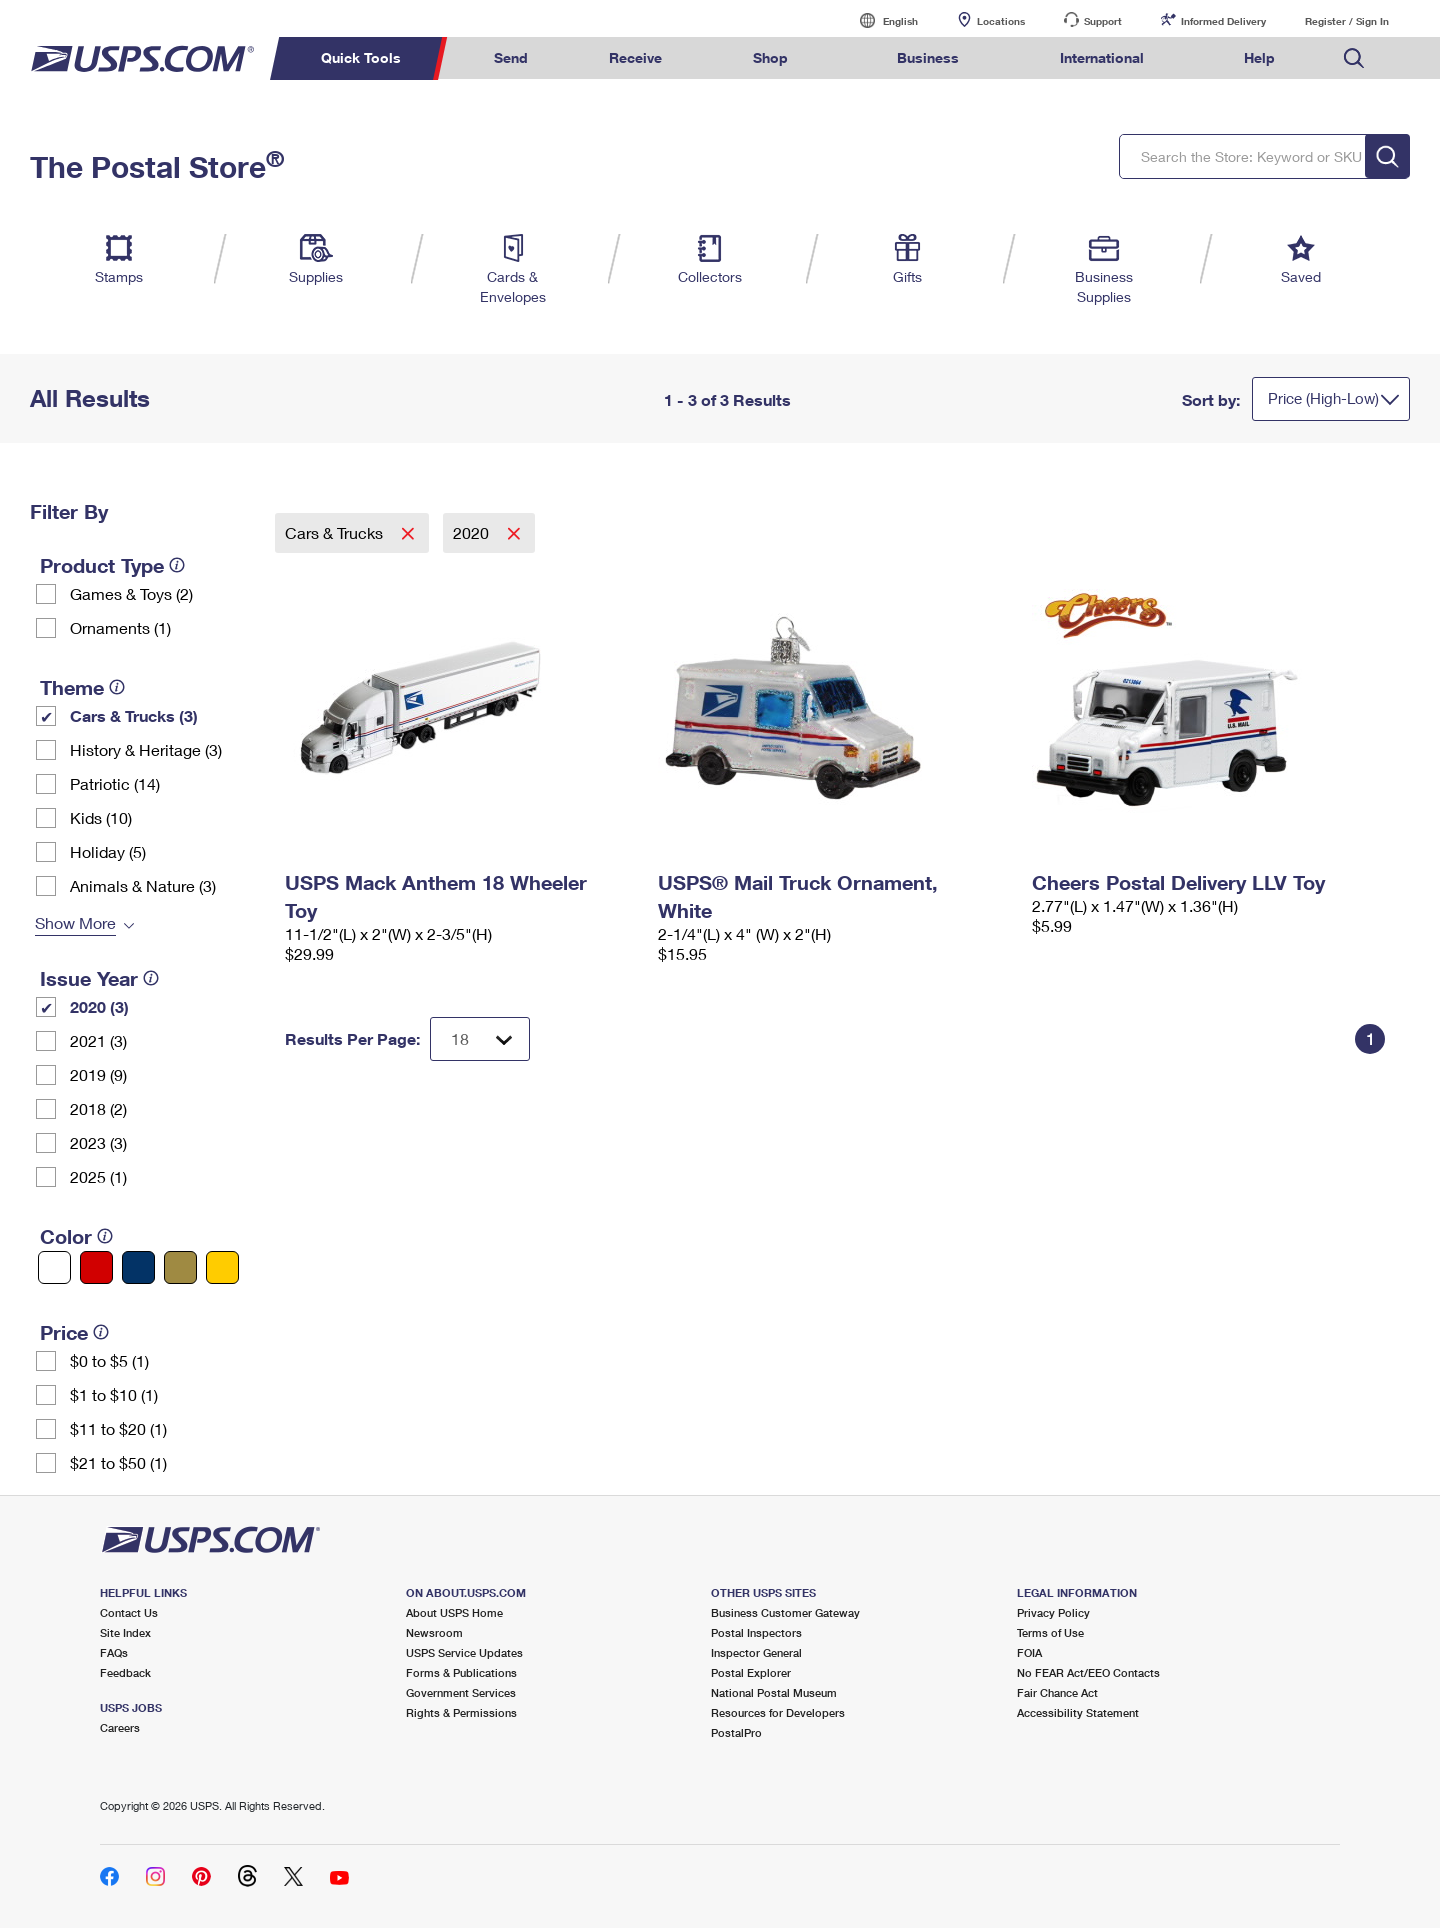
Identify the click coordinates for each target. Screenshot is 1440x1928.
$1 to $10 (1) (114, 1394)
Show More (75, 922)
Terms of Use (1050, 1632)
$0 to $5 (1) (109, 1360)
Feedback (125, 1672)
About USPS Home (454, 1612)
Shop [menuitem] (770, 57)
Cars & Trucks (336, 532)
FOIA (1029, 1652)
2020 (473, 532)
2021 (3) (98, 1040)
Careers (120, 1727)
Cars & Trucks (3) (134, 715)
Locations (1001, 21)
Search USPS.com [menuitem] (1354, 58)
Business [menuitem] (928, 57)
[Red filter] (96, 1267)
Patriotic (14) (115, 783)
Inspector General (756, 1652)
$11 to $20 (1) (118, 1428)
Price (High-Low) (1323, 398)
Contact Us (129, 1612)
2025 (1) (98, 1176)
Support (1103, 21)
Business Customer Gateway (785, 1612)
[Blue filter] (138, 1267)
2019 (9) (98, 1074)
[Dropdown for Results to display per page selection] (480, 1039)
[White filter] (54, 1267)
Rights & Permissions (461, 1712)
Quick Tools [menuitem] (361, 57)
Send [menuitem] (511, 57)
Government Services (461, 1692)
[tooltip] (177, 565)
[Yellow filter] (222, 1267)
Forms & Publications (461, 1672)
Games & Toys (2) (131, 593)
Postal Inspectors (756, 1632)
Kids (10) (101, 817)
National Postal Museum (774, 1692)
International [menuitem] (1102, 57)
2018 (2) (98, 1108)
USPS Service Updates (464, 1652)
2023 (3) (98, 1142)
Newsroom (434, 1632)
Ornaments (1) (120, 627)
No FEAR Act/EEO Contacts (1088, 1672)
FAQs (114, 1652)
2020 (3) (99, 1006)
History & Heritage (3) (146, 749)
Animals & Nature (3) (143, 885)
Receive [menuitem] (635, 57)
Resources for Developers (778, 1712)
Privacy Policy (1053, 1612)
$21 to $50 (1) (118, 1462)
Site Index (125, 1632)
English (880, 20)
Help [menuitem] (1259, 57)
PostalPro (736, 1732)
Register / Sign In (1347, 21)
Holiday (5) (108, 851)
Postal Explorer (751, 1672)
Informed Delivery (1223, 21)
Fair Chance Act (1057, 1692)
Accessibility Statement (1078, 1712)
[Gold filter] (180, 1267)
